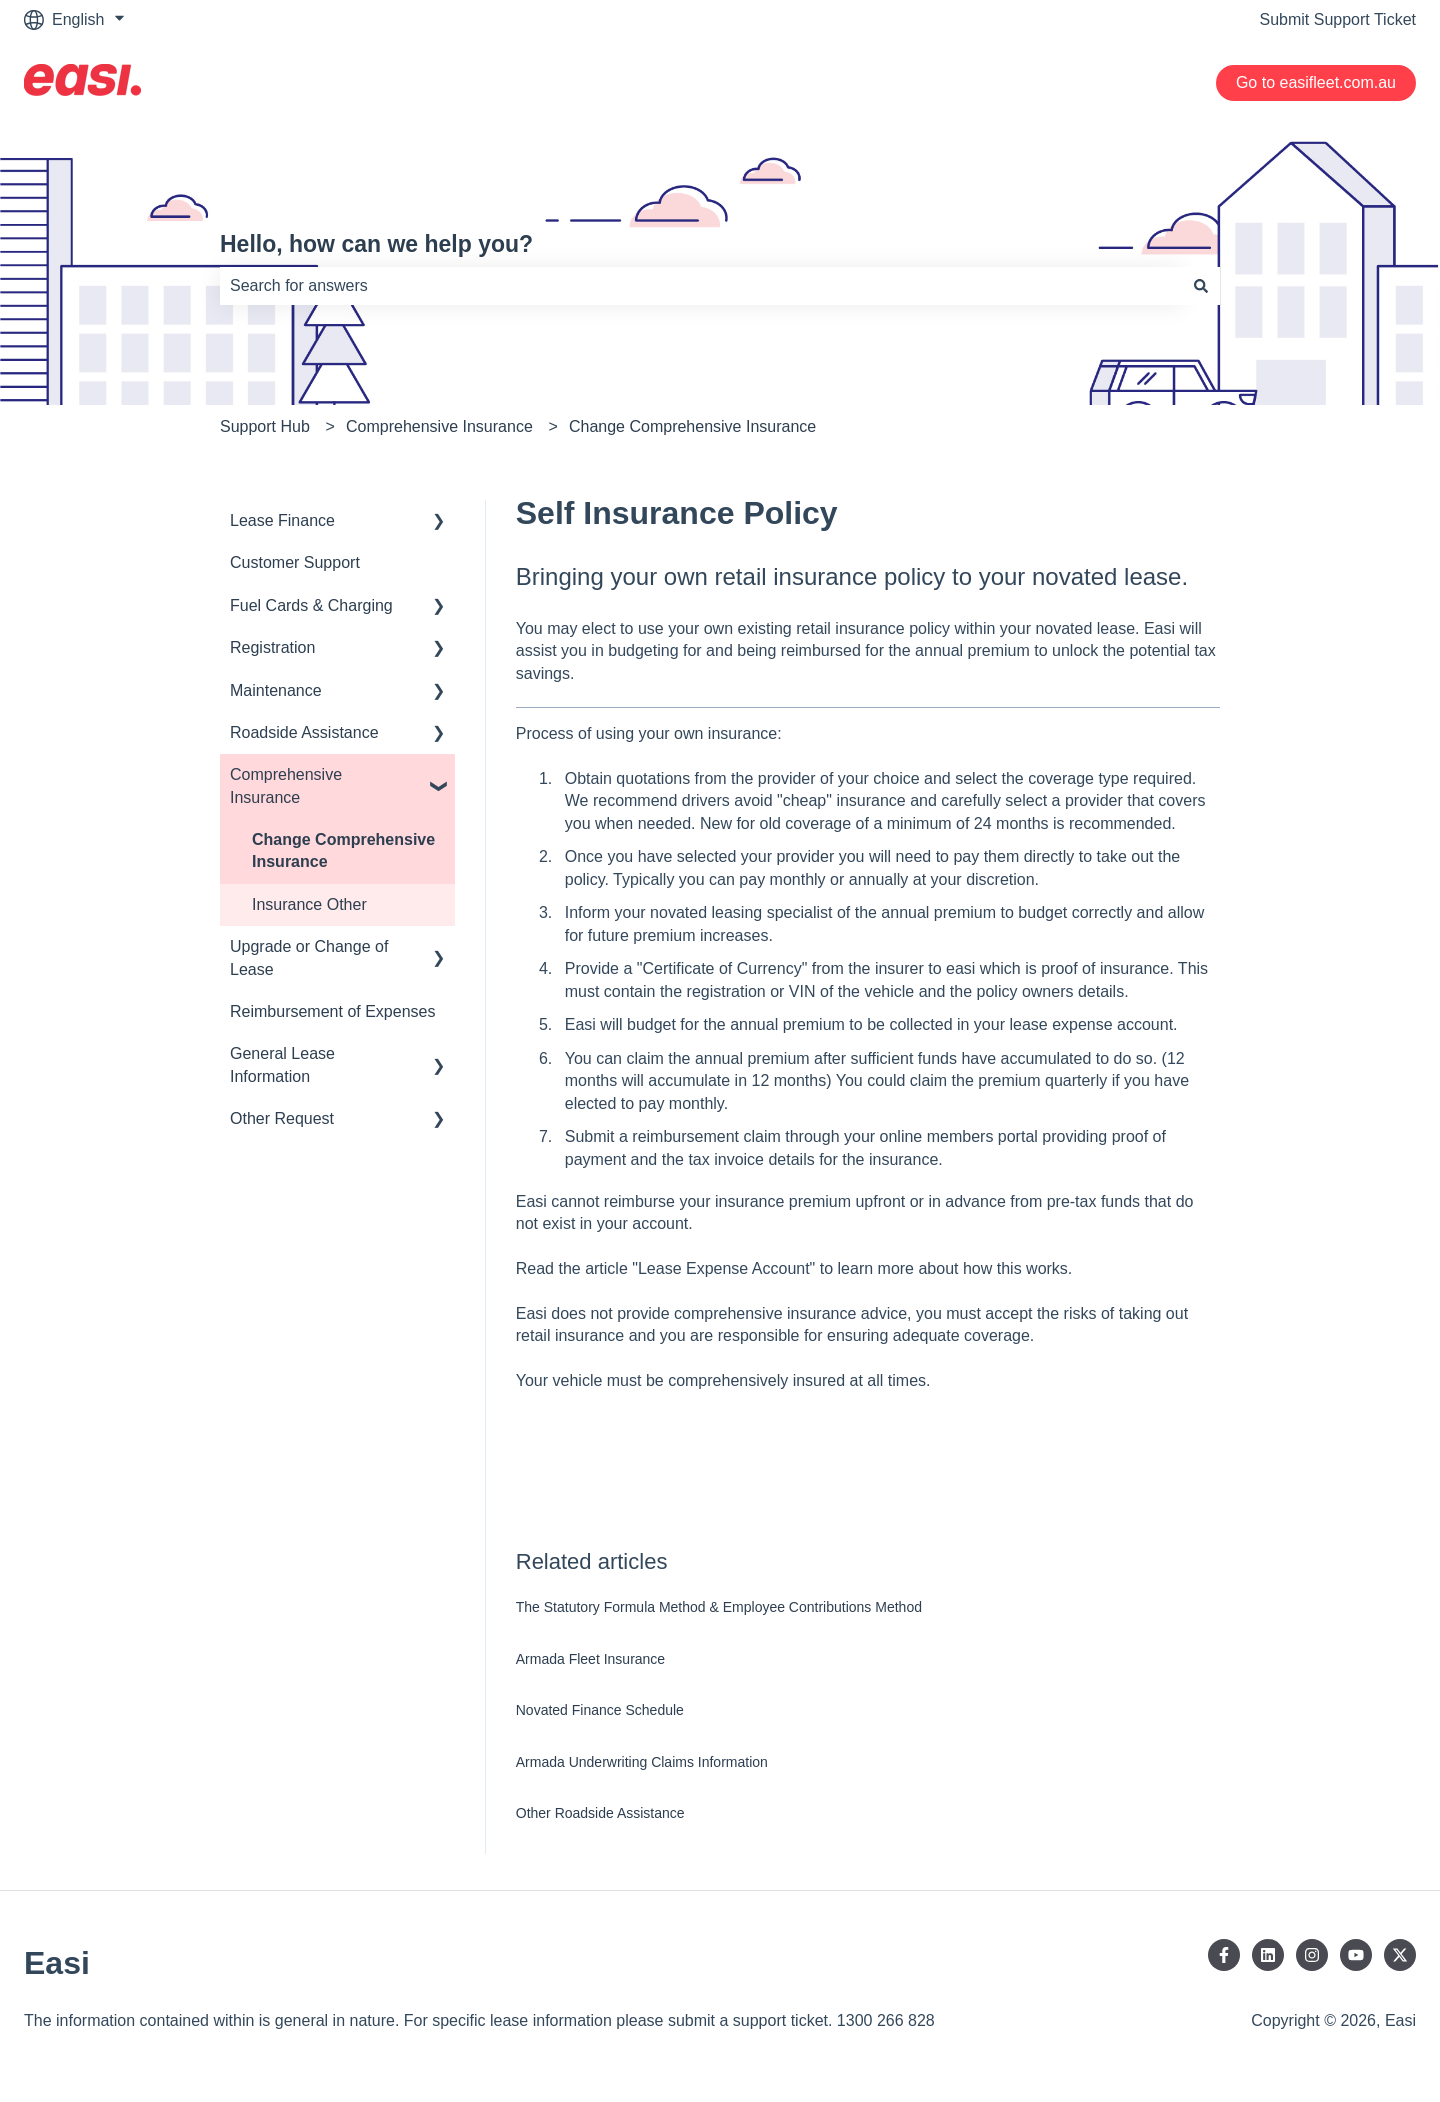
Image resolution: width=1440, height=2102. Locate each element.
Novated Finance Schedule (600, 1710)
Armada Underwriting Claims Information (642, 1762)
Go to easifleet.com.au (1316, 82)
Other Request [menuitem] (282, 1118)
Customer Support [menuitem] (295, 562)
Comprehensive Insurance (439, 426)
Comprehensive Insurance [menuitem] (286, 785)
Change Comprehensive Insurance (692, 426)
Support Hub (265, 426)
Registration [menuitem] (272, 647)
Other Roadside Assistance (600, 1813)
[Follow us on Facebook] (1224, 1955)
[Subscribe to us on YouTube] (1356, 1955)
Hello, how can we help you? (376, 244)
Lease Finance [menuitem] (282, 520)
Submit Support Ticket (1337, 19)
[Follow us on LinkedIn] (1268, 1955)
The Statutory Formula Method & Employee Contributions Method (719, 1607)
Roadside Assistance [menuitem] (304, 732)
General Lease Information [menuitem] (282, 1064)
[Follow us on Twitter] (1400, 1955)
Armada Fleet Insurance (590, 1659)
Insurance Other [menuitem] (309, 904)
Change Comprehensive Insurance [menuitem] (343, 850)
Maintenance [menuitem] (276, 690)
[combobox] (701, 286)
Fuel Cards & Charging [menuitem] (311, 605)
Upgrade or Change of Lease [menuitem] (309, 957)
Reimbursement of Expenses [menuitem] (332, 1011)
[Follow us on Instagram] (1312, 1955)
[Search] (1201, 286)
